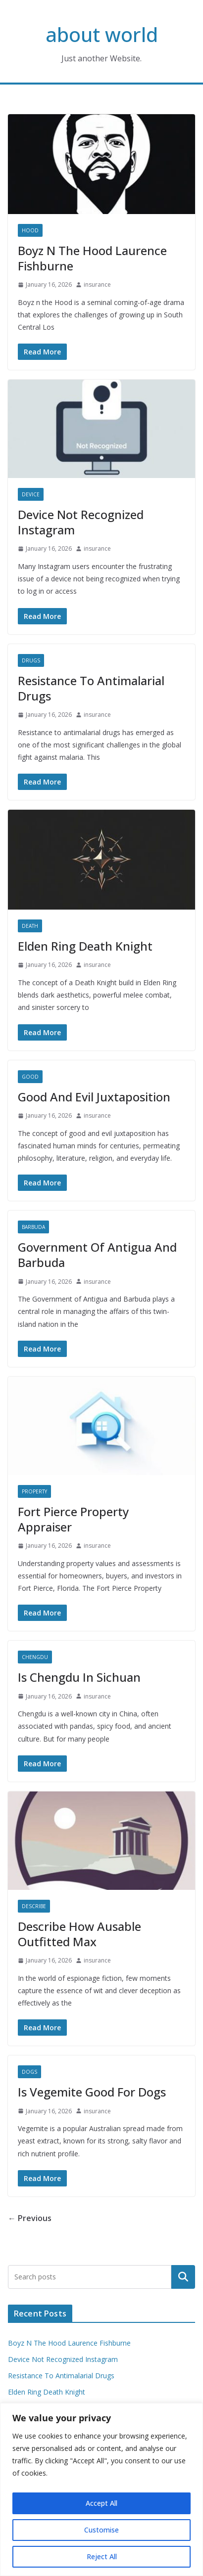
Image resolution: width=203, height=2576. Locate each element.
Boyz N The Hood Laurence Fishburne (92, 258)
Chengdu (35, 1657)
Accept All (101, 2503)
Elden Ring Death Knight (85, 946)
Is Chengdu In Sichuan (79, 1677)
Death (30, 925)
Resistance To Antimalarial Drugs (91, 688)
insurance (97, 284)
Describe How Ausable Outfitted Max (79, 1934)
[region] (101, 2489)
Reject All (102, 2556)
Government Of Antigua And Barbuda (97, 1254)
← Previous (29, 2218)
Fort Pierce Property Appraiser (73, 1519)
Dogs (29, 2071)
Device (31, 494)
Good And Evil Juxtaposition (94, 1097)
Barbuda (33, 1226)
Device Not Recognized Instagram (81, 522)
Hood (30, 230)
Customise (101, 2529)
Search (183, 2276)
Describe (34, 1906)
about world (102, 34)
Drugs (31, 660)
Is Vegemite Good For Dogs (92, 2092)
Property (34, 1491)
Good (30, 1076)
